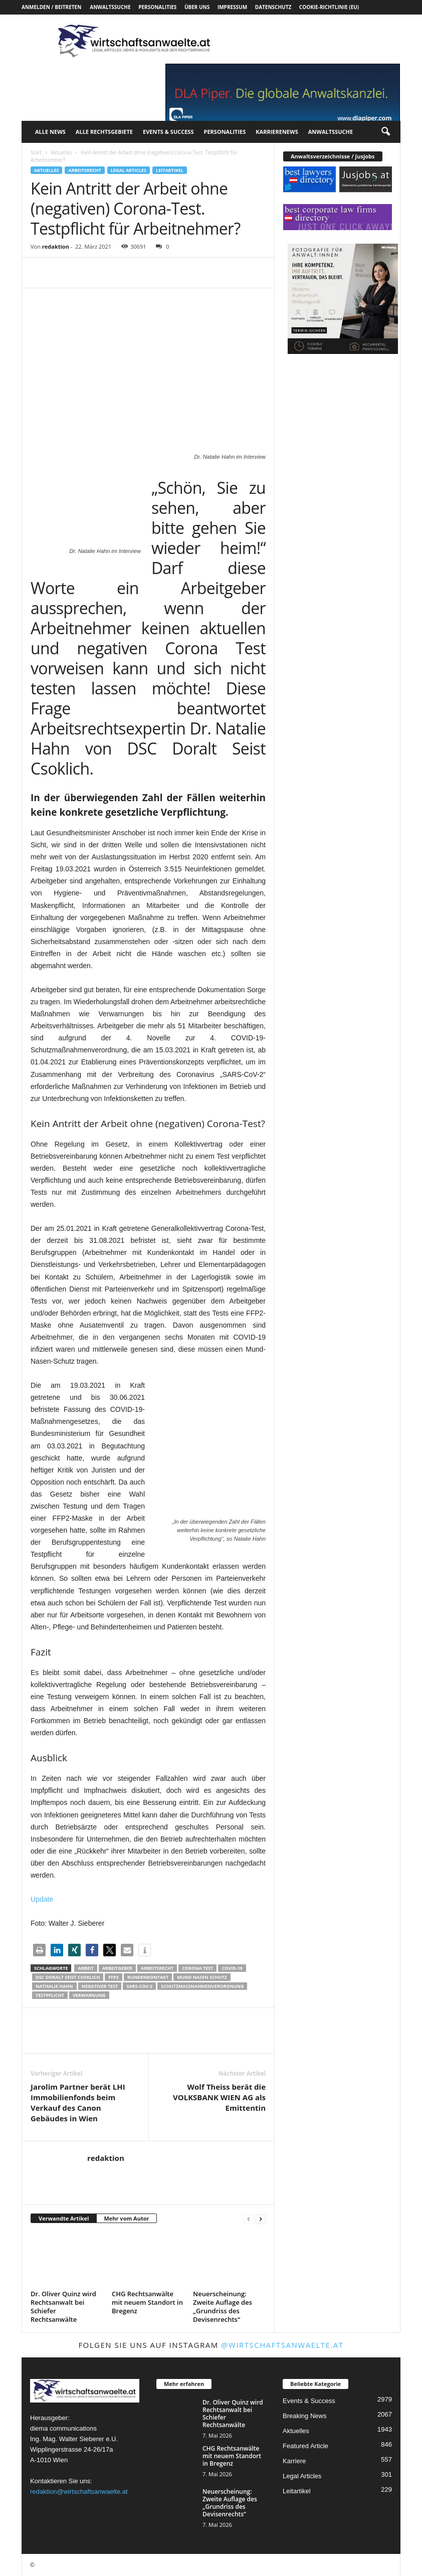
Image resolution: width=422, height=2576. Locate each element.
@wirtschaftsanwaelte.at (282, 2345)
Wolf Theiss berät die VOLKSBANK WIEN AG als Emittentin (219, 2097)
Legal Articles (128, 170)
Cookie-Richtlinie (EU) (329, 7)
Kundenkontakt (147, 1977)
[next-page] (261, 2219)
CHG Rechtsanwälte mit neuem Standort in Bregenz (147, 2302)
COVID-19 (232, 1968)
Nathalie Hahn (54, 1986)
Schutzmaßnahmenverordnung (202, 1986)
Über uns (196, 7)
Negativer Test (100, 1986)
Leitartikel (169, 170)
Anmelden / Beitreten (51, 7)
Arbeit (85, 1968)
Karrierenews (277, 131)
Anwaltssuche (110, 7)
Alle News (50, 131)
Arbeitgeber (117, 1968)
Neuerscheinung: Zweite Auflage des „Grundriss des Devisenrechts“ (222, 2306)
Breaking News (304, 2416)
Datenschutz (273, 7)
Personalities (157, 7)
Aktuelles (61, 152)
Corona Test (197, 1968)
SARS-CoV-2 (139, 1986)
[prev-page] (249, 2219)
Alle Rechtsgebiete (104, 131)
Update (42, 1899)
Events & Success (168, 131)
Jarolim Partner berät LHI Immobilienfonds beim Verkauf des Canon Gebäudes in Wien (78, 2102)
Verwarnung (89, 1995)
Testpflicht (50, 1995)
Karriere (294, 2461)
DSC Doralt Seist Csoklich (68, 1977)
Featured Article (305, 2446)
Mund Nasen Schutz (202, 1977)
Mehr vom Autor (126, 2218)
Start (36, 152)
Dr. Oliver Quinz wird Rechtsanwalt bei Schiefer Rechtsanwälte (63, 2306)
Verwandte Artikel (64, 2218)
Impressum (232, 7)
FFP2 (113, 1977)
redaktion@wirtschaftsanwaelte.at (79, 2491)
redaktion (55, 246)
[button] (385, 132)
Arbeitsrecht (84, 170)
